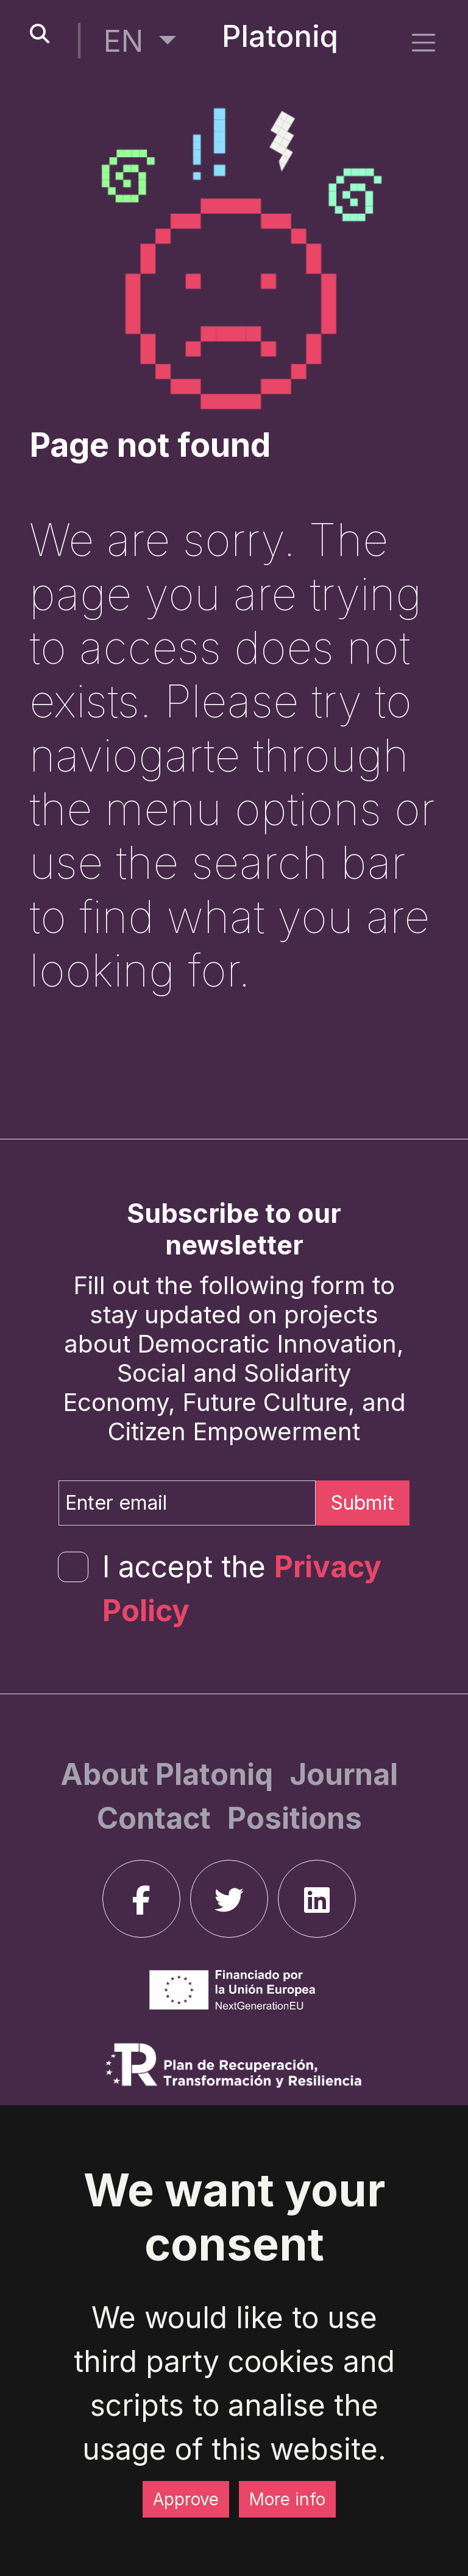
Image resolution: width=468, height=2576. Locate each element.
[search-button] (40, 34)
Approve (186, 2499)
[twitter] (229, 1899)
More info (287, 2499)
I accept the (241, 1588)
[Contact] (157, 1818)
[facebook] (141, 1899)
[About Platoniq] (170, 1774)
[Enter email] (187, 1503)
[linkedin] (317, 1899)
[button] (140, 41)
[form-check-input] (73, 1567)
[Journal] (343, 1774)
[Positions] (294, 1818)
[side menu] (423, 42)
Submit (362, 1503)
